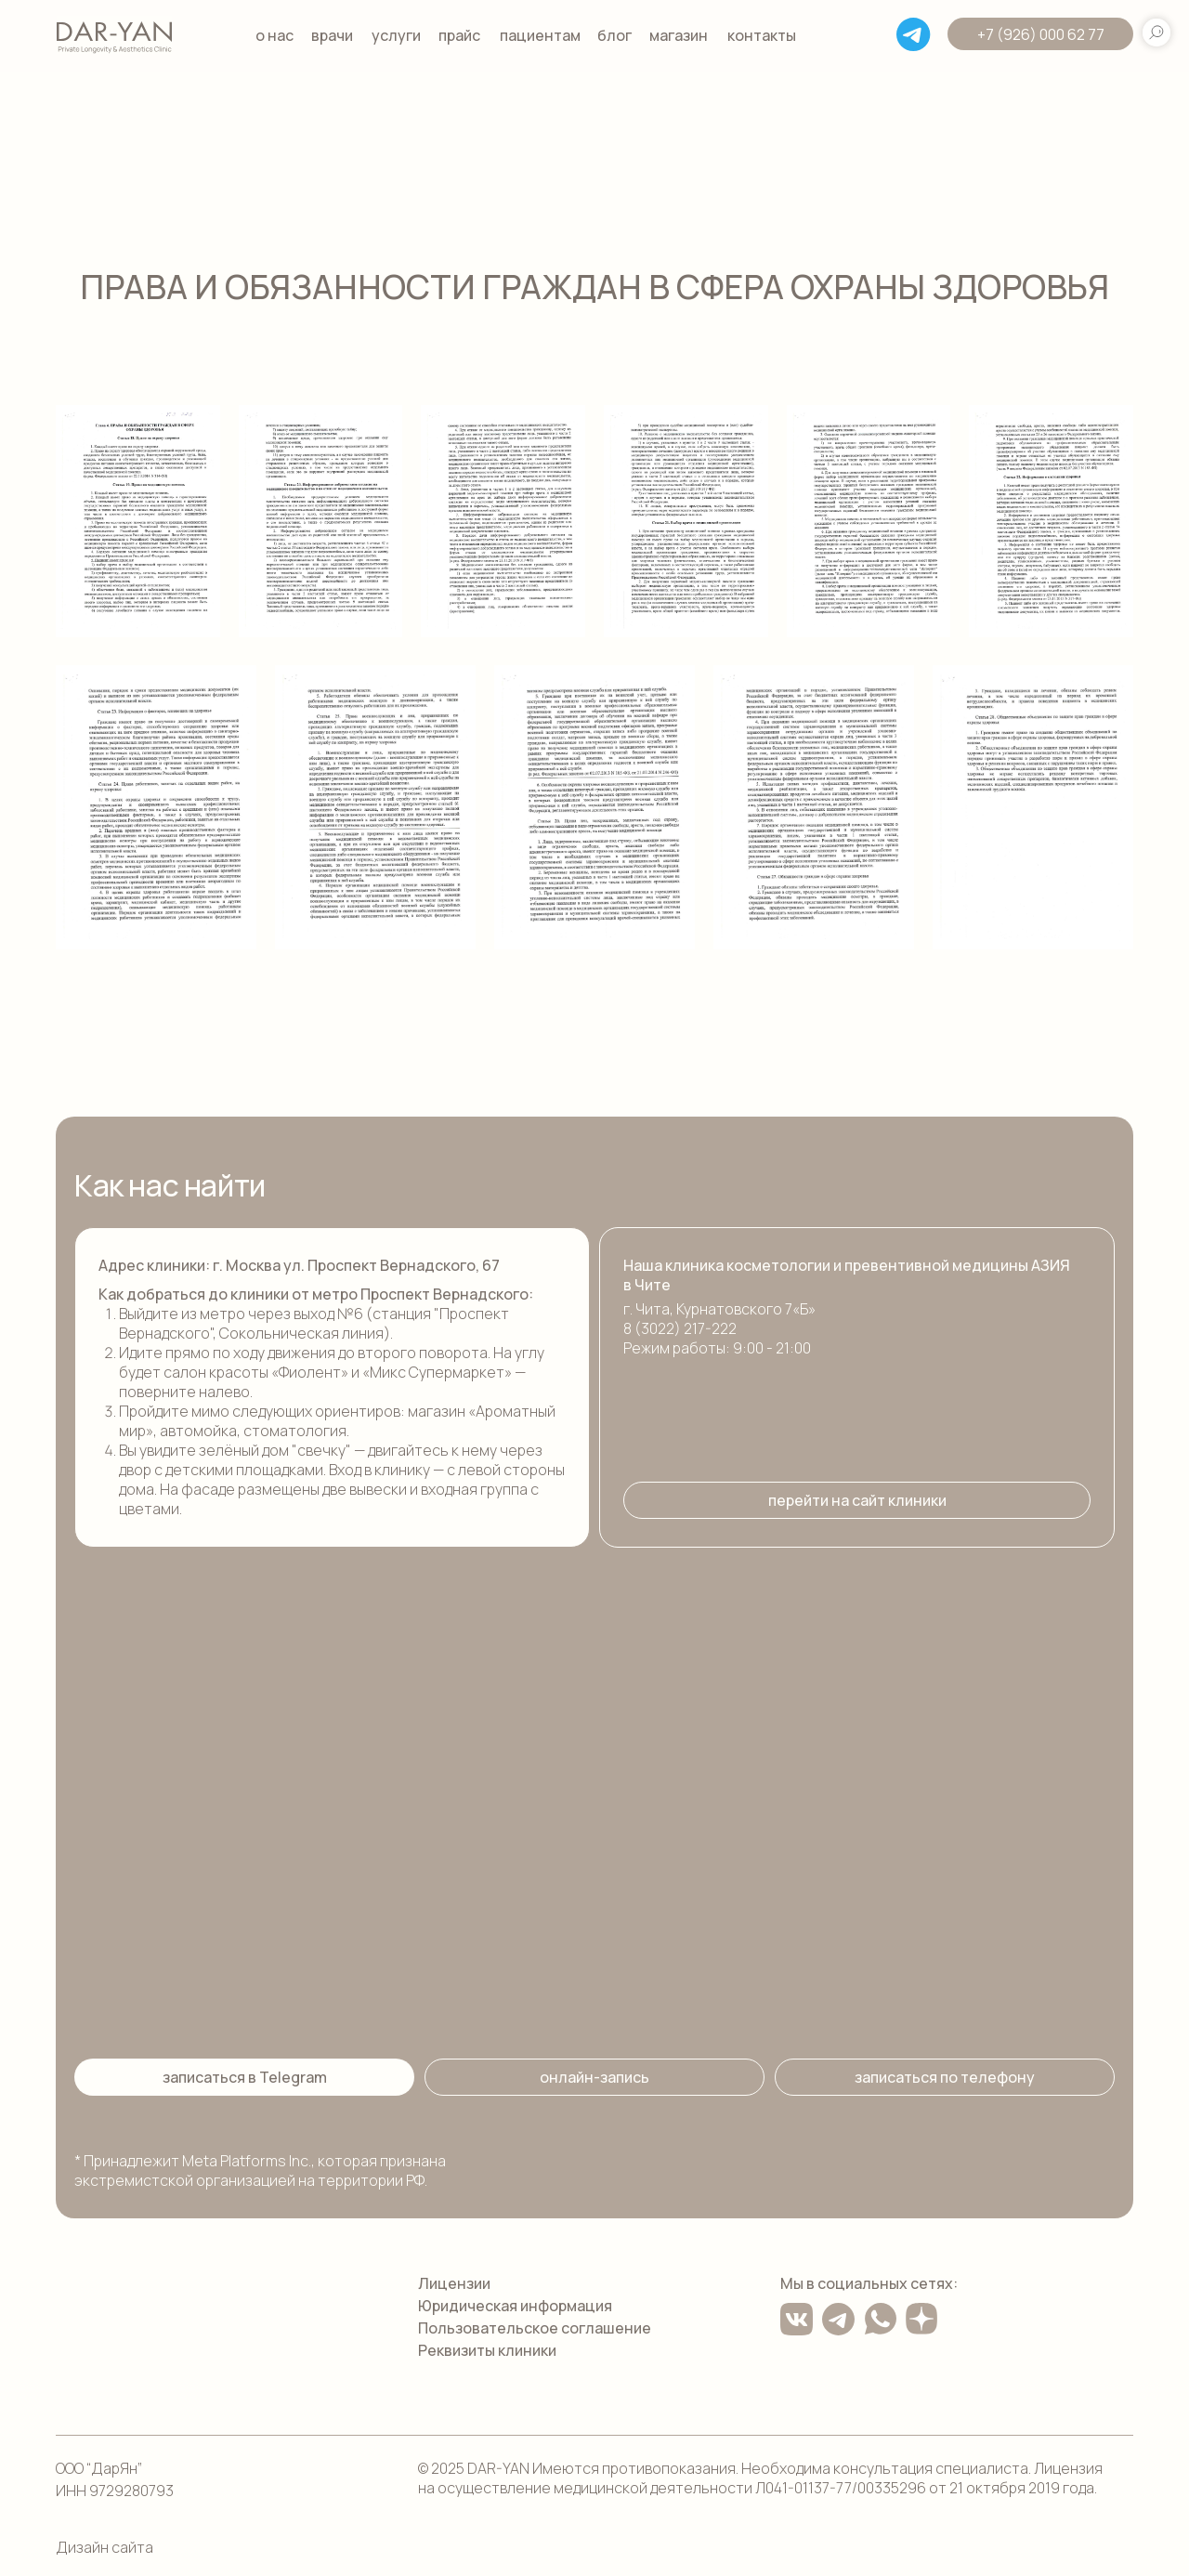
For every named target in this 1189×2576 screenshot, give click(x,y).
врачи (332, 35)
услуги (396, 35)
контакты (761, 35)
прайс (459, 35)
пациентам (540, 35)
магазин (678, 35)
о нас (274, 35)
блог (614, 35)
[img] (114, 35)
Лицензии (454, 2283)
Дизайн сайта (104, 2547)
